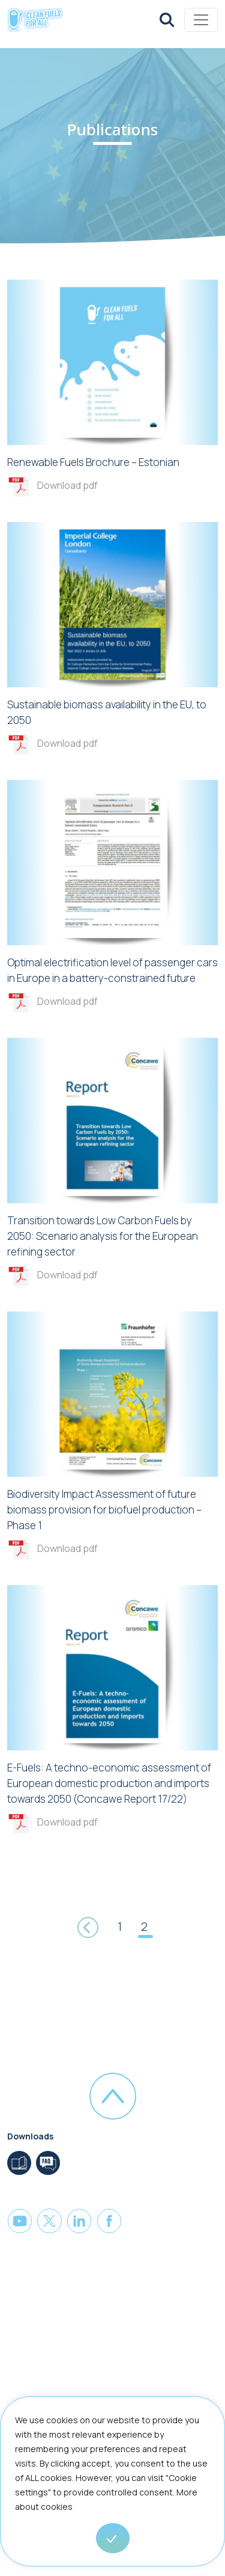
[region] (112, 2486)
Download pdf (67, 485)
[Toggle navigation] (201, 20)
